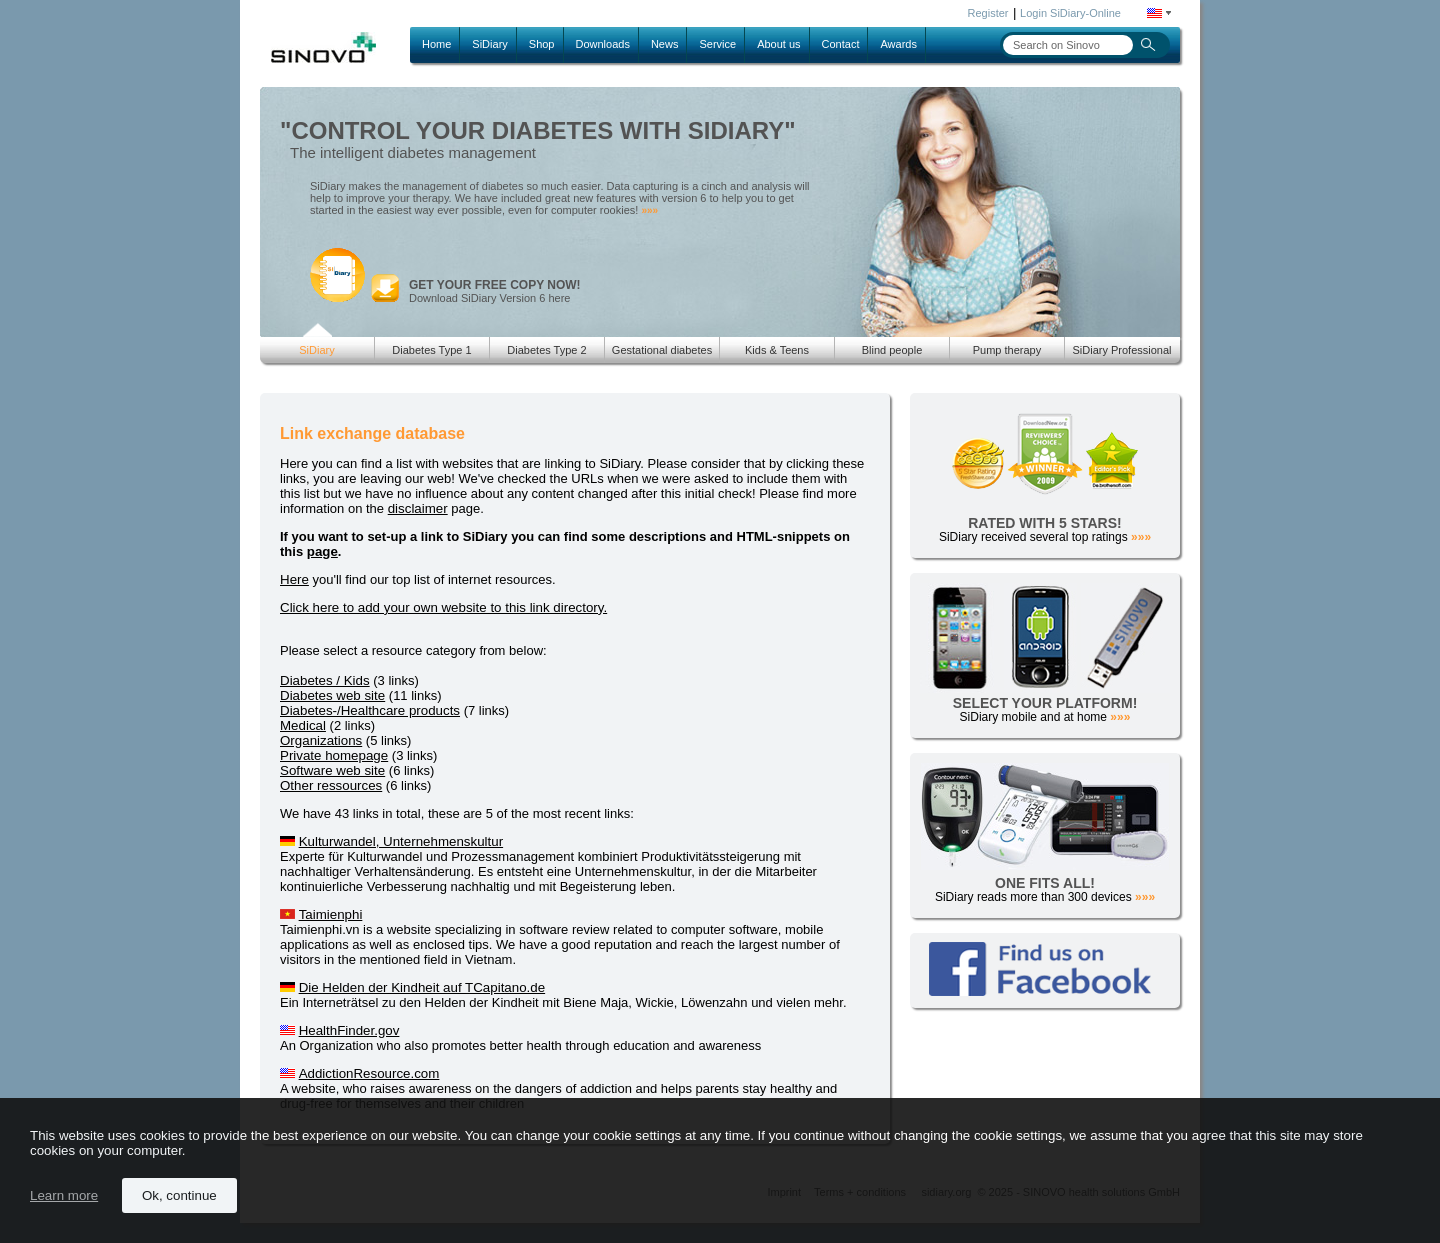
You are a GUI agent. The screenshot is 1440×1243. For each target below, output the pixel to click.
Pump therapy (1007, 350)
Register (988, 13)
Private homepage (334, 755)
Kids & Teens (777, 350)
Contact (841, 44)
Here (294, 579)
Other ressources (331, 785)
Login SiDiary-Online (1070, 13)
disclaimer (418, 508)
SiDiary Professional (1121, 350)
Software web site (332, 770)
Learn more (64, 1195)
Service (717, 44)
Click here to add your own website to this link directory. (443, 607)
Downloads (603, 44)
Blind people (892, 350)
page (322, 551)
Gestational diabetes (662, 350)
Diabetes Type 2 (546, 350)
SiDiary (489, 44)
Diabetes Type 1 (431, 350)
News (665, 44)
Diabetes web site (332, 695)
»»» (649, 210)
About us (778, 44)
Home (436, 44)
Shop (542, 44)
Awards (898, 44)
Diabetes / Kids (325, 680)
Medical (303, 725)
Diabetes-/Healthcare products (370, 710)
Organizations (321, 740)
